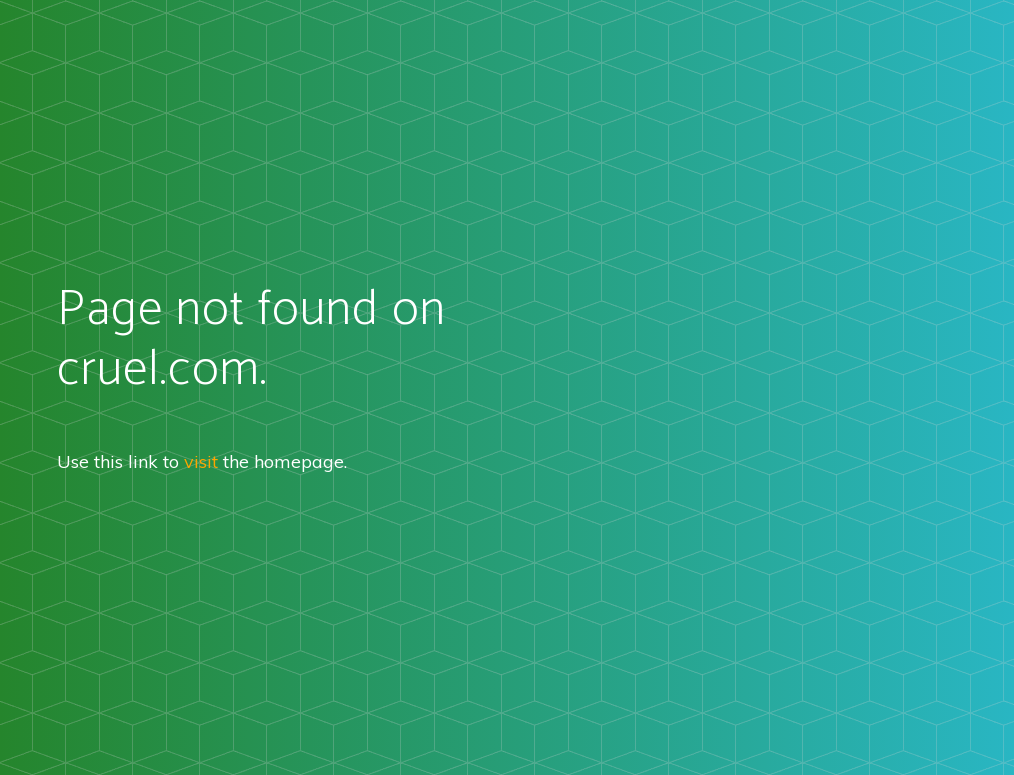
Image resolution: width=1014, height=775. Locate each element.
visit (201, 461)
